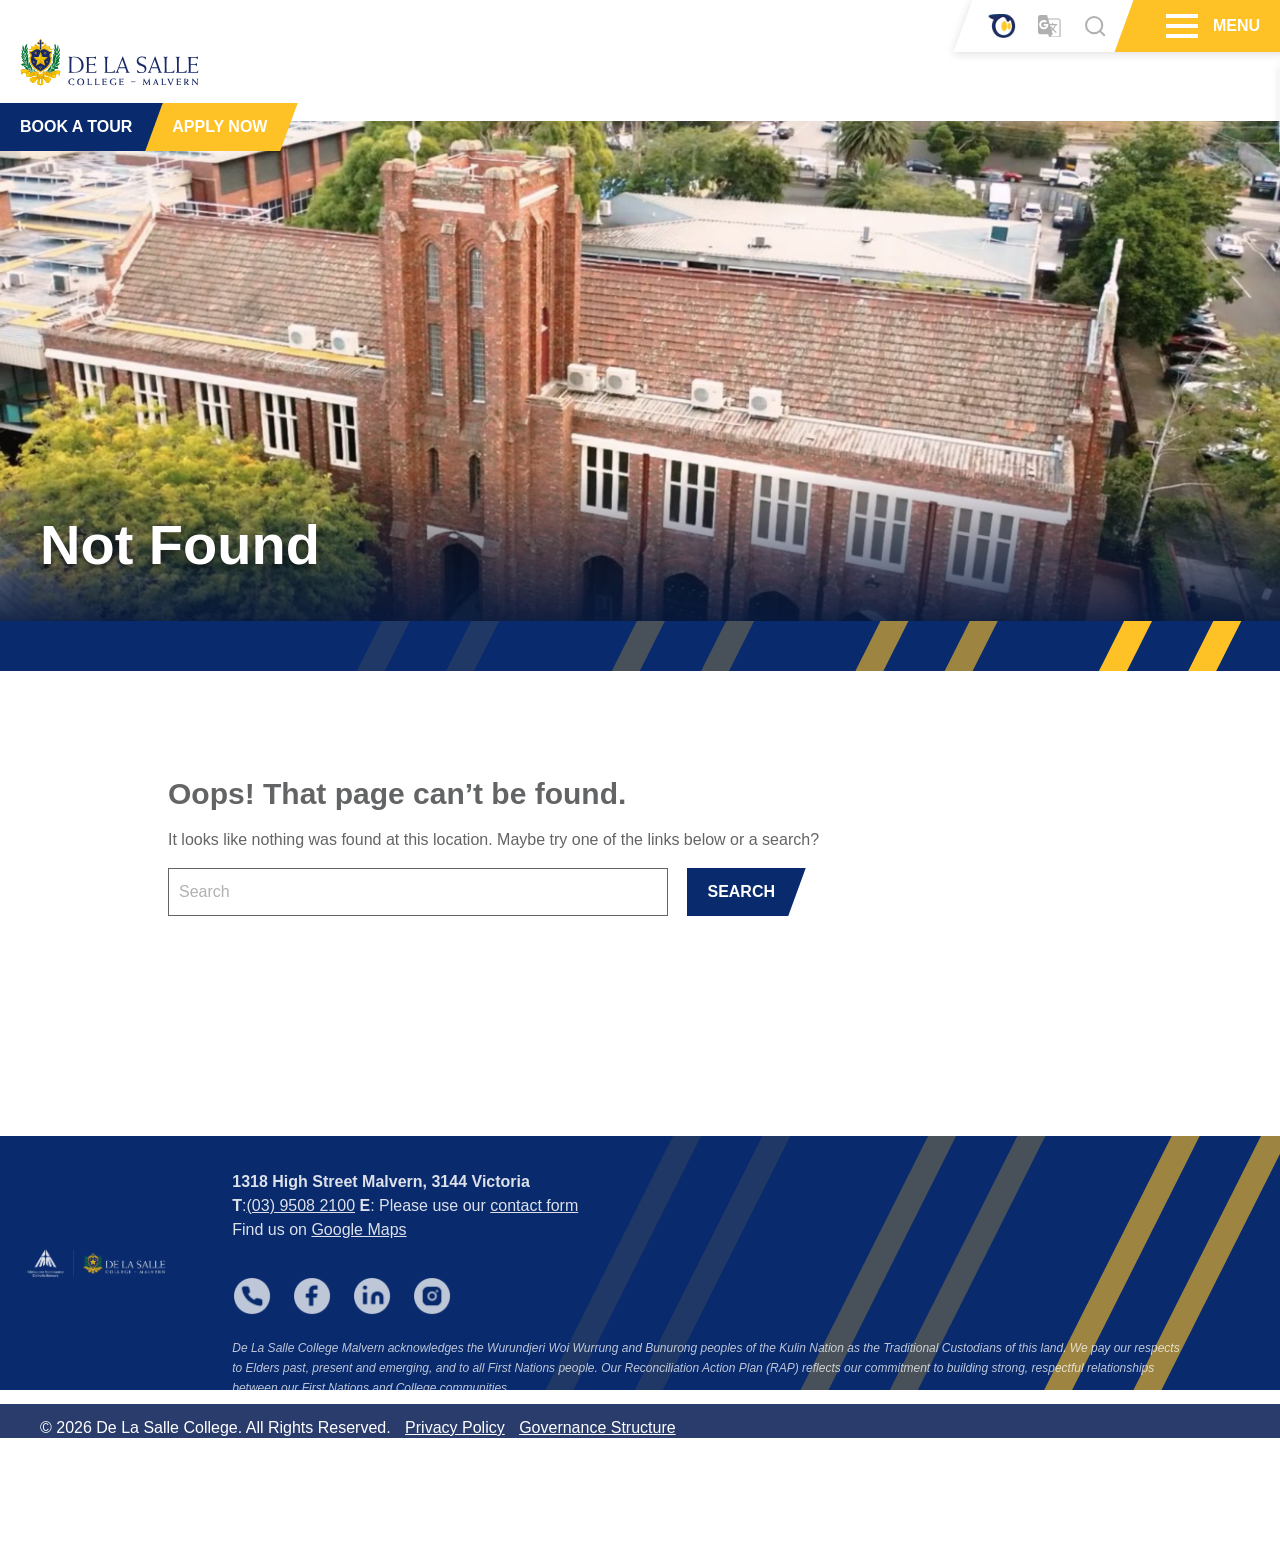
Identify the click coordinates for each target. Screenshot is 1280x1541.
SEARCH (741, 891)
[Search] (1095, 26)
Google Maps (358, 1310)
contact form (534, 1286)
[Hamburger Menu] (1179, 26)
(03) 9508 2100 (301, 1286)
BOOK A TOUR (76, 109)
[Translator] (1049, 26)
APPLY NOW (219, 109)
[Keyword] (418, 892)
